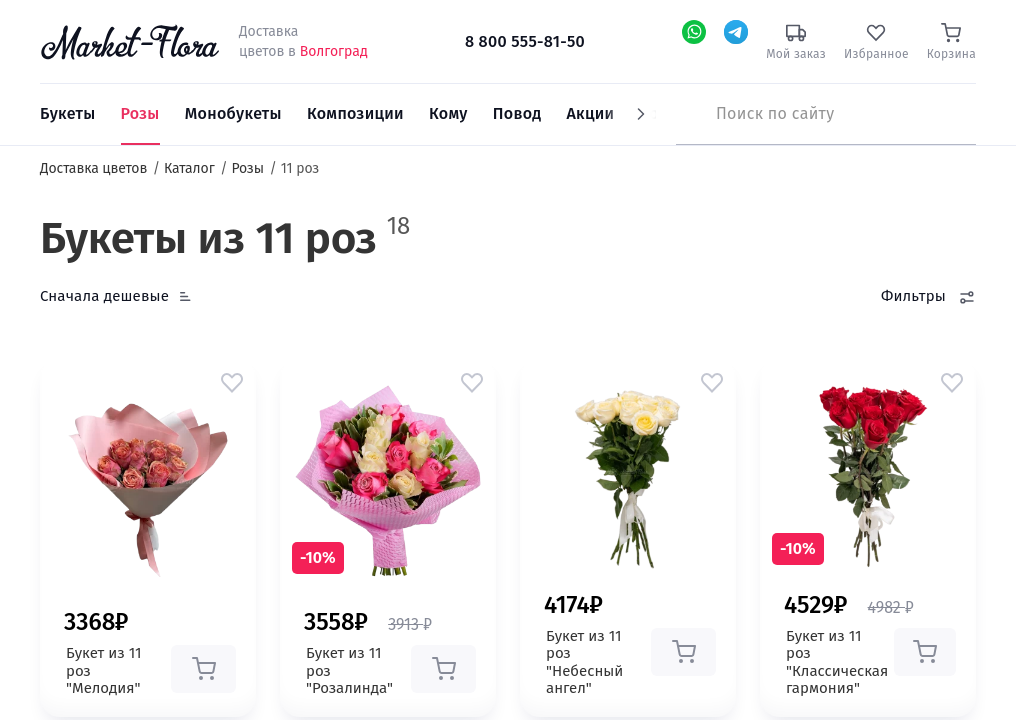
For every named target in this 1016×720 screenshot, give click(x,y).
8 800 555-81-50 (525, 41)
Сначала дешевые (104, 296)
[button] (232, 382)
